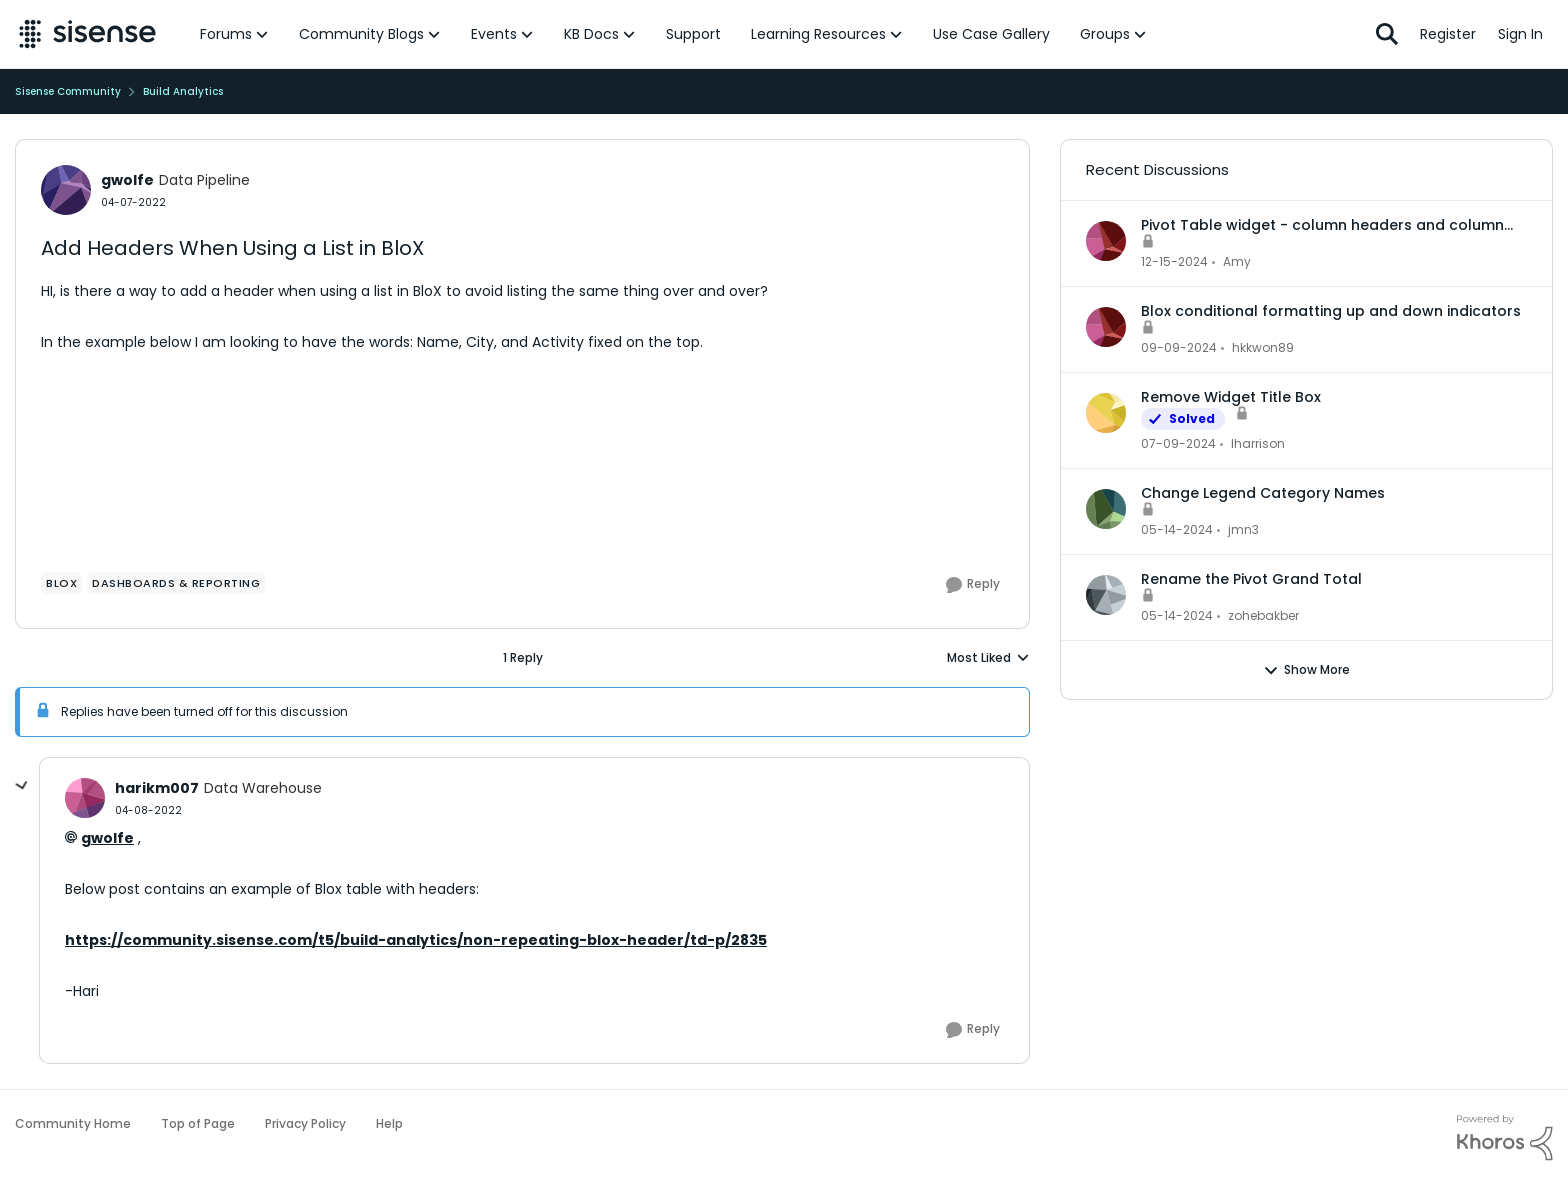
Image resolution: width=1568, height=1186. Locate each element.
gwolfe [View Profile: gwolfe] (127, 180)
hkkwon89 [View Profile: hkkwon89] (1263, 347)
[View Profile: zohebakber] (1106, 595)
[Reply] (973, 585)
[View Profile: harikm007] (85, 798)
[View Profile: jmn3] (1106, 509)
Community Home (73, 1123)
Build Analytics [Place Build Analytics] (183, 91)
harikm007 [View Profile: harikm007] (157, 788)
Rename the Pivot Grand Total (1251, 579)
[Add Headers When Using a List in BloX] (148, 810)
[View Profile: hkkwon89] (1106, 327)
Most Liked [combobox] (988, 658)
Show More (1306, 670)
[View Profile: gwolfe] (66, 190)
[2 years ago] (1174, 262)
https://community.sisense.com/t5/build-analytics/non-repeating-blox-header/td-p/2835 (416, 940)
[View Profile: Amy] (1106, 241)
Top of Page (198, 1123)
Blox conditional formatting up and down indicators (1331, 311)
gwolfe (107, 838)
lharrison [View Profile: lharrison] (1258, 443)
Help (389, 1123)
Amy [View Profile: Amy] (1237, 261)
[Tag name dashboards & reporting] (176, 583)
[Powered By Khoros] (1505, 1138)
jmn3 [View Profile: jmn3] (1243, 529)
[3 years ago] (1178, 444)
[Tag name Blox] (61, 583)
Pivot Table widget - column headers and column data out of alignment (1322, 225)
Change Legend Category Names (1263, 493)
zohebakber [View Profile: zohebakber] (1263, 615)
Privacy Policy (305, 1123)
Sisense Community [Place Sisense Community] (68, 91)
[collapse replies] (22, 786)
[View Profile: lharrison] (1106, 413)
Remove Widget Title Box (1231, 397)
